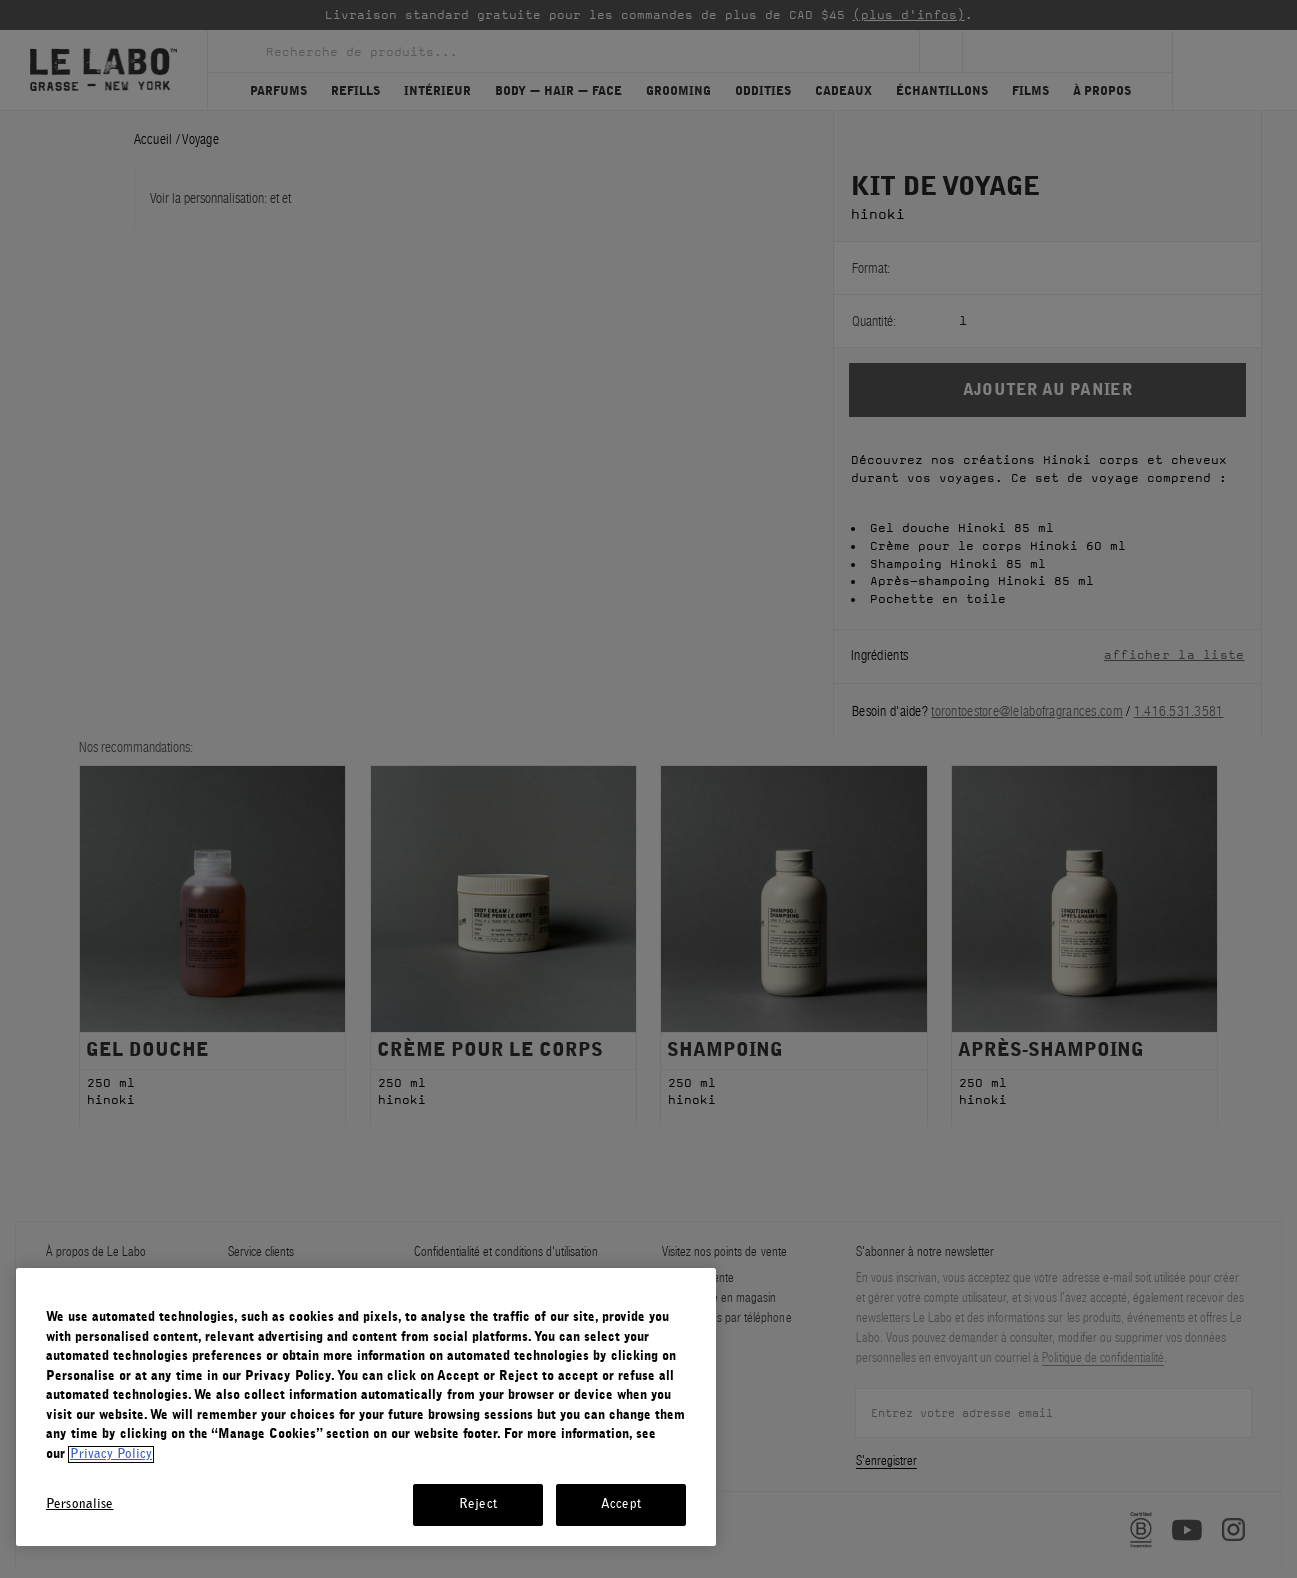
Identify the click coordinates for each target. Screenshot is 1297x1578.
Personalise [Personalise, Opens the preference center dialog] (79, 1504)
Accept (621, 1504)
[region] (366, 1407)
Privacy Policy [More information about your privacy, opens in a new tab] (111, 1454)
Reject (478, 1504)
